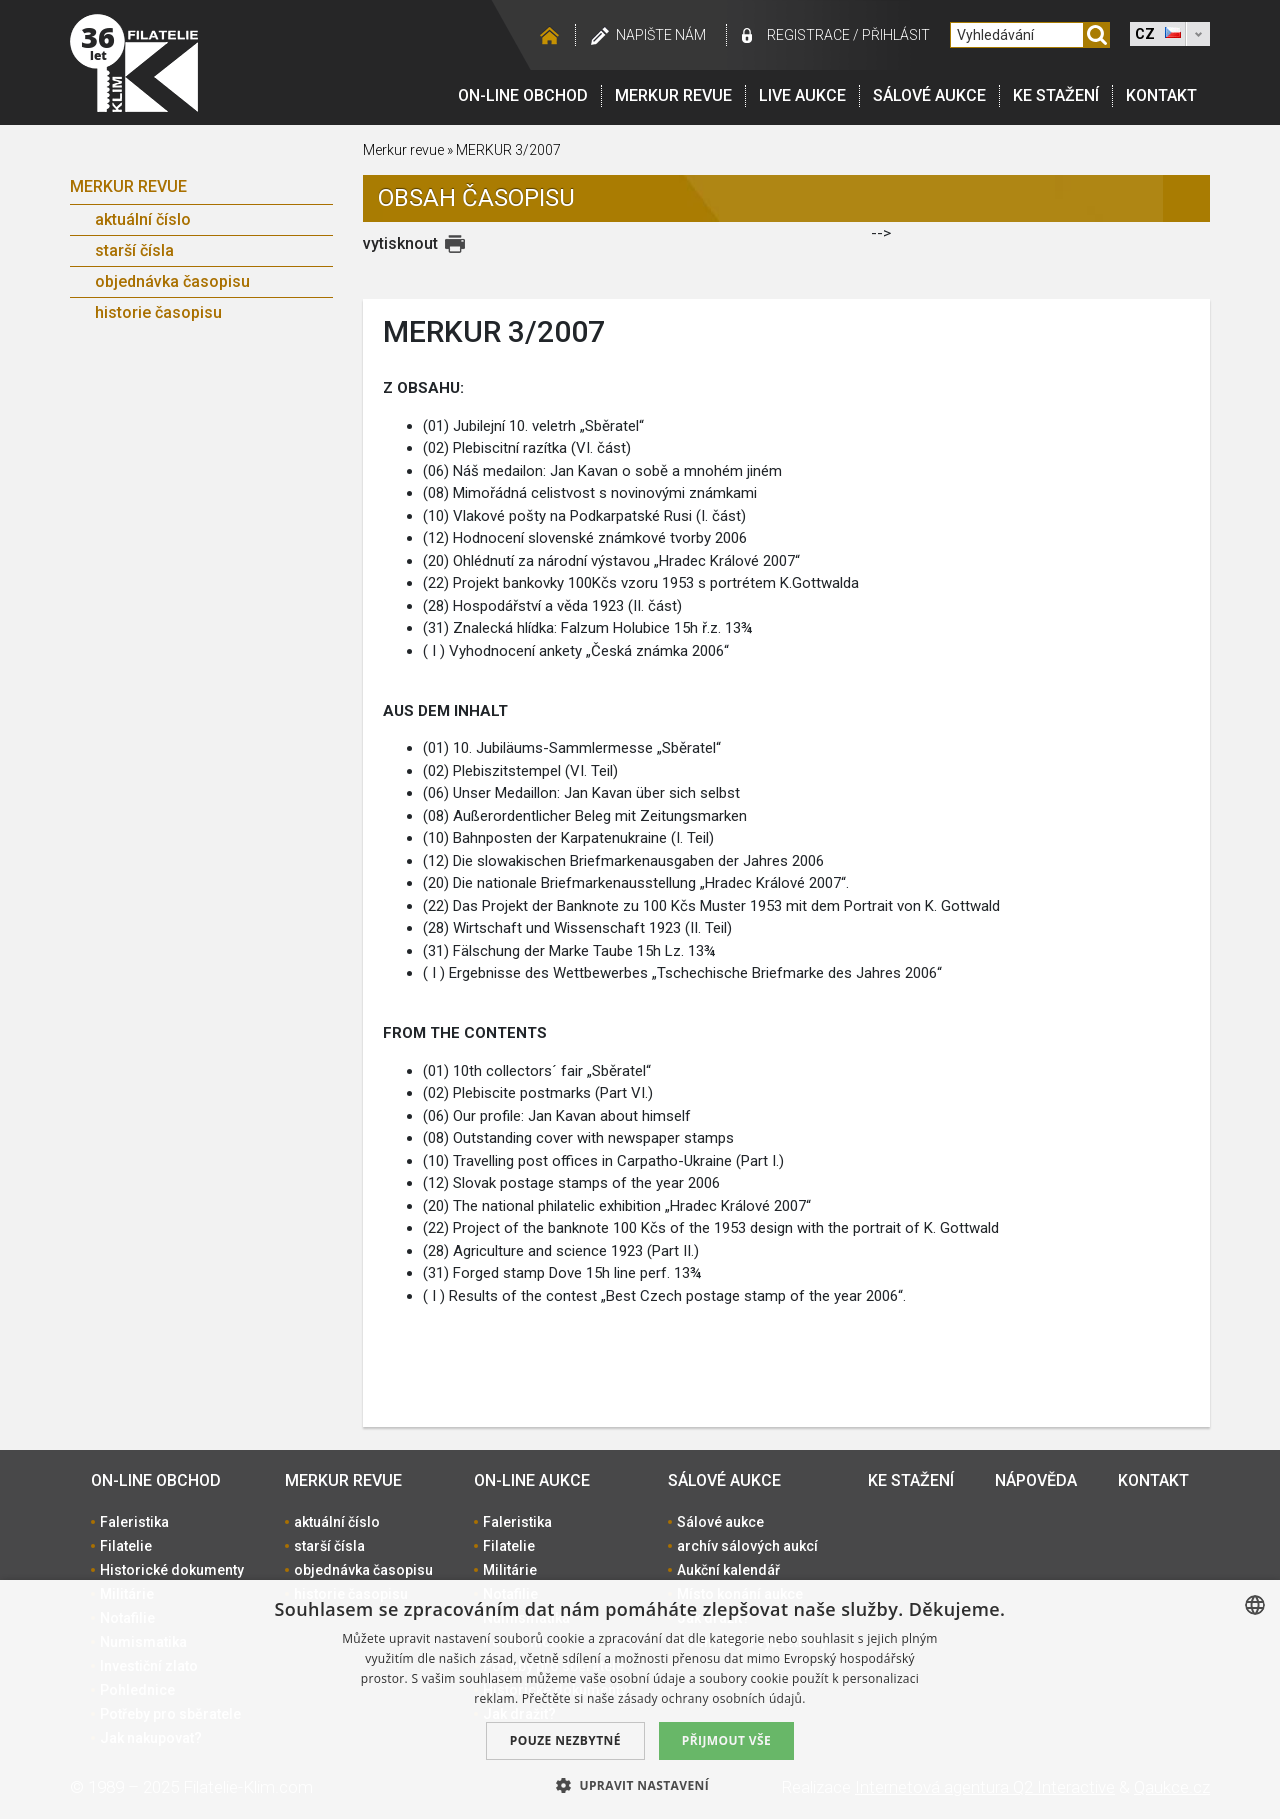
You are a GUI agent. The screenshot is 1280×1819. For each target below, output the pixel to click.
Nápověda (1036, 1480)
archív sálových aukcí (747, 1546)
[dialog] (640, 1699)
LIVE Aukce (802, 95)
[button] (640, 1785)
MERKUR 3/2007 (508, 150)
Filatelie (126, 1546)
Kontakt (1161, 95)
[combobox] (1255, 1605)
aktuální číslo (143, 219)
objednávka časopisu (172, 281)
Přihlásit (896, 35)
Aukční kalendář (728, 1570)
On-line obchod (523, 95)
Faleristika (134, 1522)
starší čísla (134, 250)
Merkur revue (673, 95)
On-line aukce (532, 1480)
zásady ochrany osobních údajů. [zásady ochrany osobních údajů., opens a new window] (712, 1698)
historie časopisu (158, 312)
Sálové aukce (929, 95)
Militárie (510, 1570)
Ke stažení (1056, 95)
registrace (808, 35)
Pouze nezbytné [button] (565, 1740)
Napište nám (661, 35)
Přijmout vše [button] (726, 1740)
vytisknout (400, 243)
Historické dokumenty (172, 1570)
